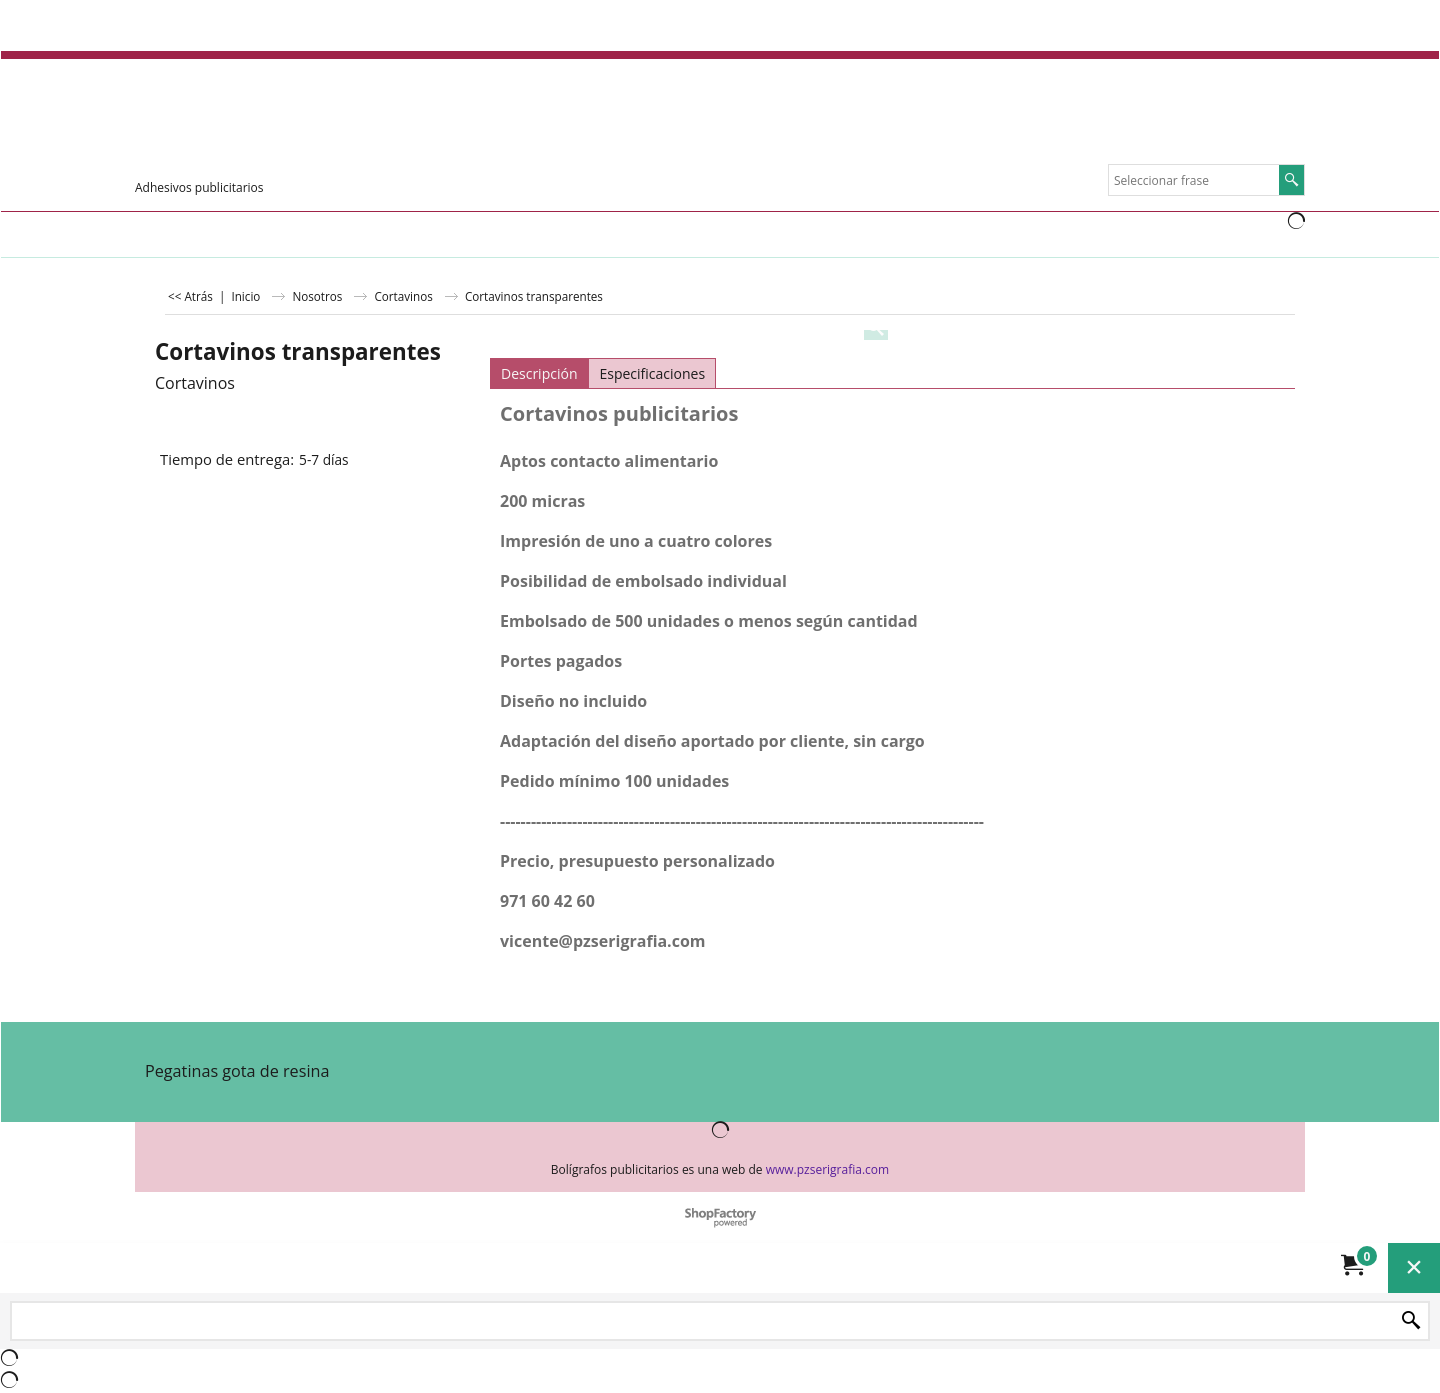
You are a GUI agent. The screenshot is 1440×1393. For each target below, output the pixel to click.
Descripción (539, 373)
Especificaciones (652, 373)
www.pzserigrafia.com (827, 1169)
